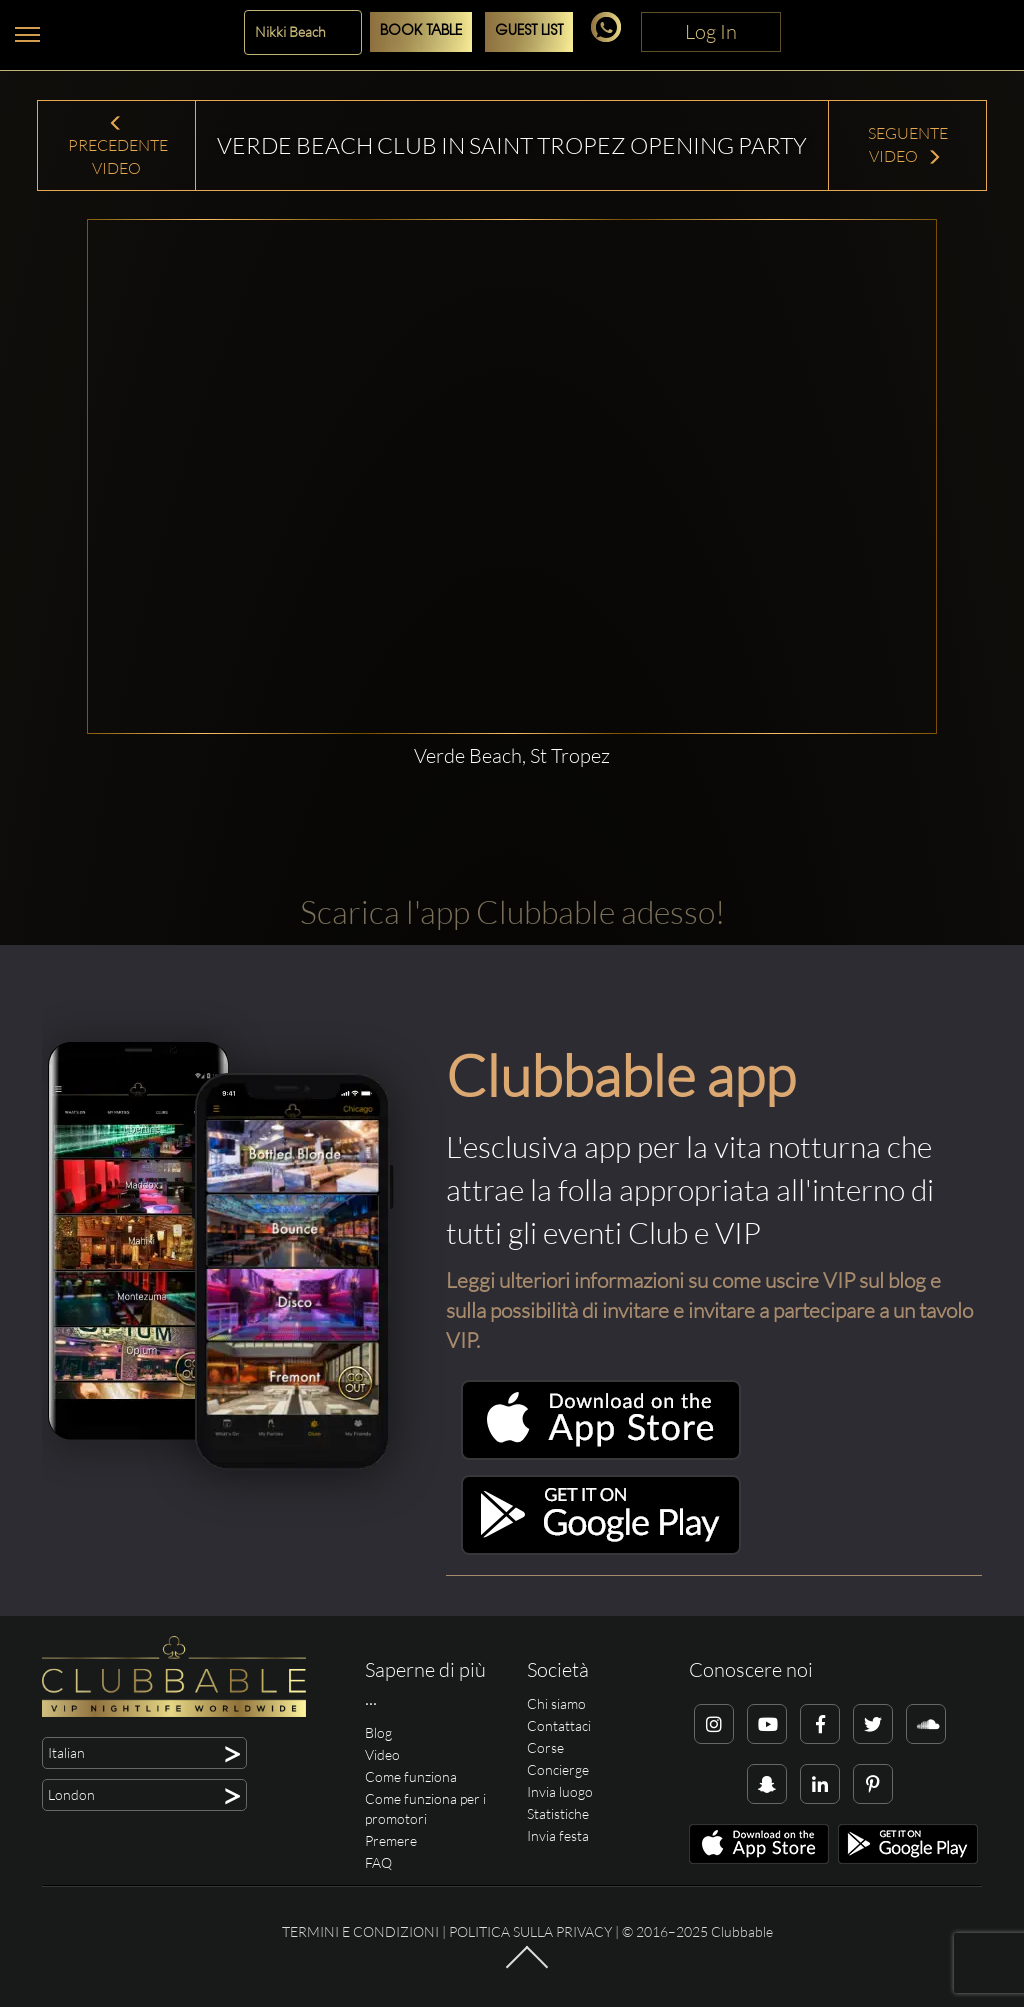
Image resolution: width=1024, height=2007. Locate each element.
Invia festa (558, 1835)
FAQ (378, 1862)
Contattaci (559, 1725)
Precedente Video (116, 147)
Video (382, 1754)
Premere (391, 1840)
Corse (545, 1747)
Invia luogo (560, 1791)
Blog (378, 1732)
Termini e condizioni (360, 1931)
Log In (711, 31)
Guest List (529, 31)
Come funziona (411, 1776)
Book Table (421, 31)
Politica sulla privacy (530, 1931)
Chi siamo (556, 1703)
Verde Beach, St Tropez (512, 755)
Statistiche (558, 1813)
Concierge (558, 1769)
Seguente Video (908, 144)
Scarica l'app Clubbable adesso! (512, 911)
